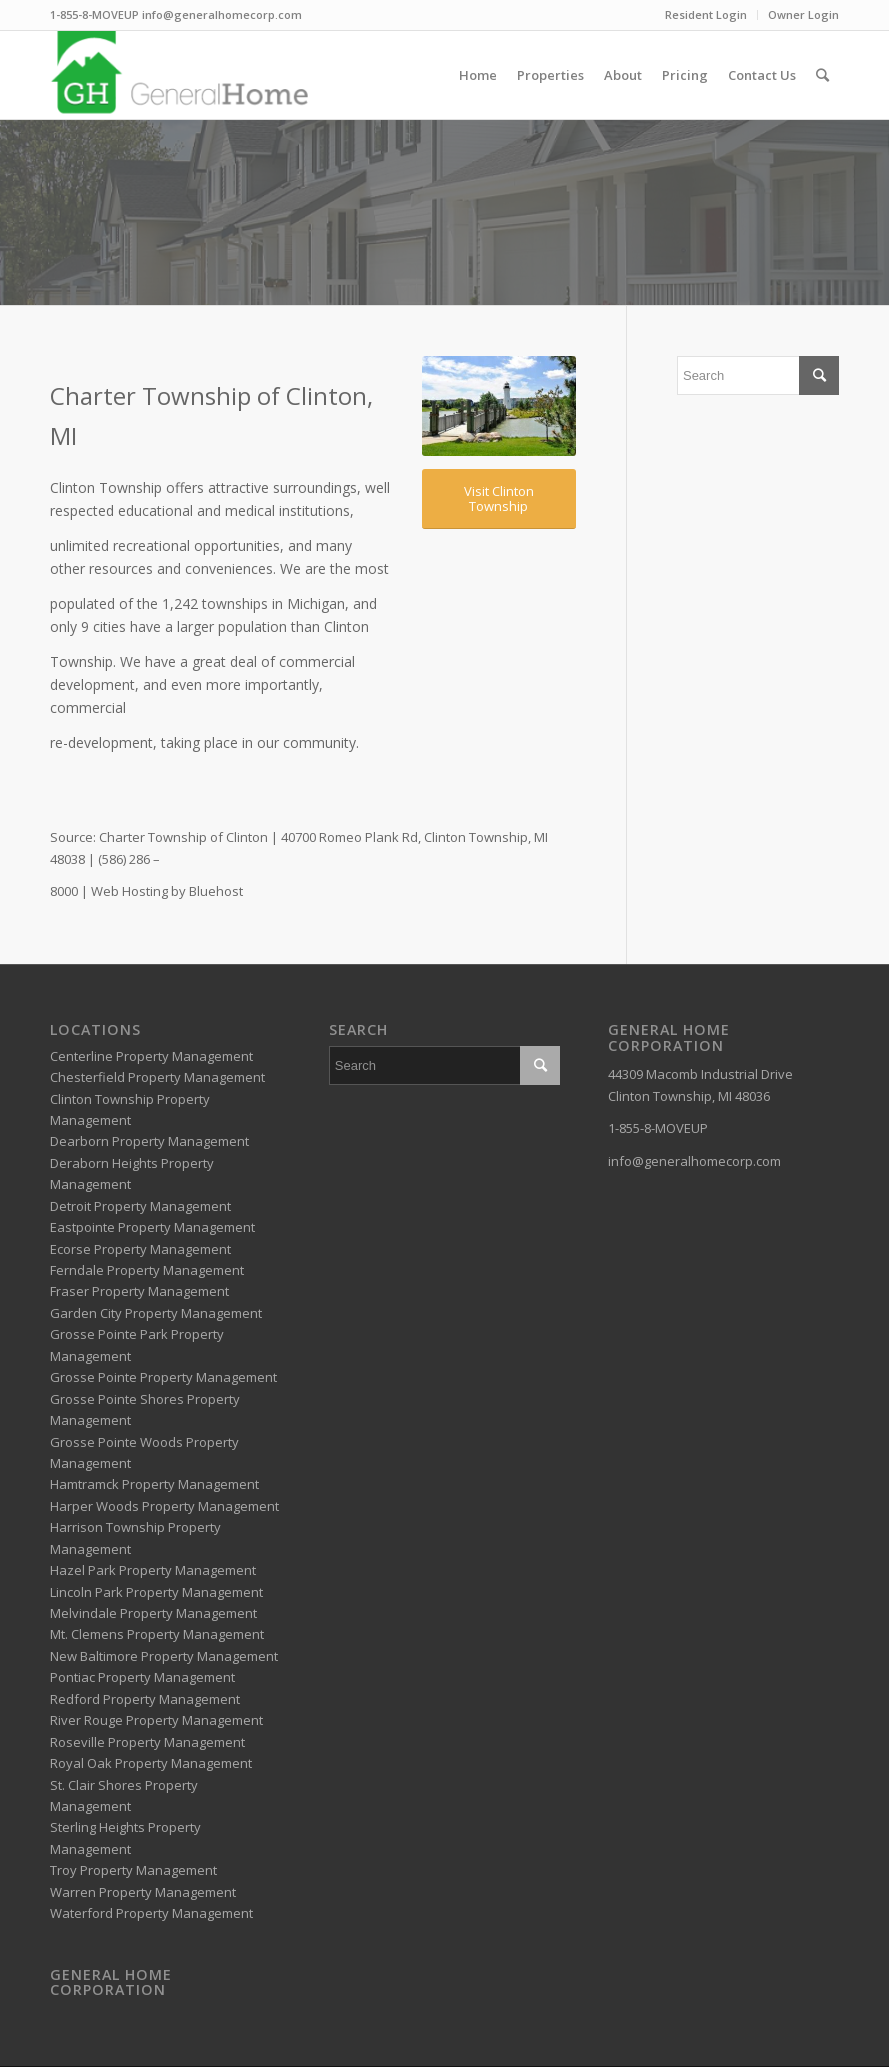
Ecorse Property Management (140, 1249)
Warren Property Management (143, 1892)
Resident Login (706, 14)
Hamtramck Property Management (154, 1484)
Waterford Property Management (151, 1913)
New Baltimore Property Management (164, 1656)
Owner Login (803, 14)
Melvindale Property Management (153, 1613)
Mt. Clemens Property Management (157, 1634)
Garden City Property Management (156, 1313)
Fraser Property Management (139, 1291)
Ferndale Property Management (147, 1270)
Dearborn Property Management (149, 1141)
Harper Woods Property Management (164, 1506)
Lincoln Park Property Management (156, 1592)
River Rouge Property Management (156, 1720)
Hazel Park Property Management (153, 1570)
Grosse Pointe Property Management (163, 1377)
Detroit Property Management (140, 1206)
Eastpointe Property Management (152, 1227)
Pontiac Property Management (142, 1677)
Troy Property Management (133, 1870)
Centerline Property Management (151, 1056)
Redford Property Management (145, 1699)
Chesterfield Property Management (157, 1077)
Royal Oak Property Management (151, 1763)
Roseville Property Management (147, 1742)
